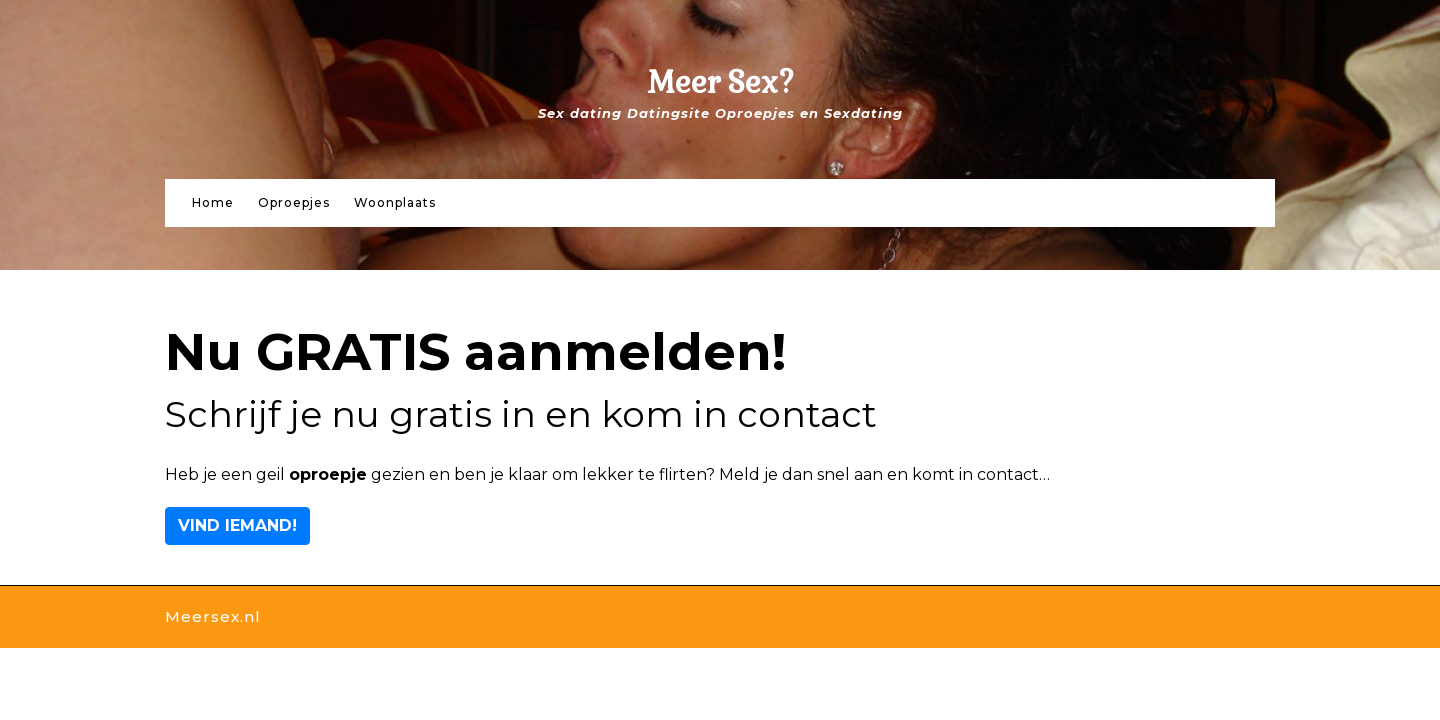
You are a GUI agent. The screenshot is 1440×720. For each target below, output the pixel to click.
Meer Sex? (720, 82)
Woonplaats (395, 202)
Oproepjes (294, 202)
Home (213, 202)
